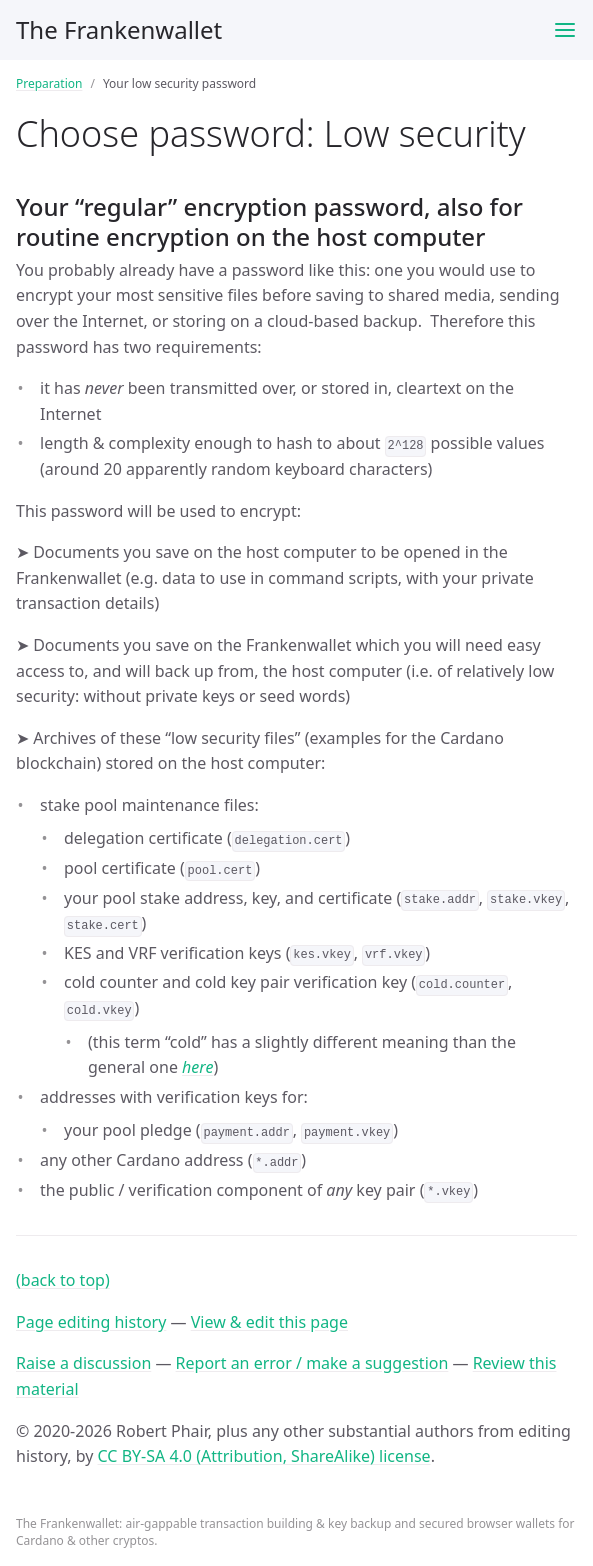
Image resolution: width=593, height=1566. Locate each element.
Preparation (49, 83)
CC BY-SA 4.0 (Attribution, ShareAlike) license (264, 1456)
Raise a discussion (83, 1363)
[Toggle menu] (565, 30)
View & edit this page (269, 1322)
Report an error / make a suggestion (312, 1363)
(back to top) (63, 1280)
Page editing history (91, 1322)
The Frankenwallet (119, 29)
